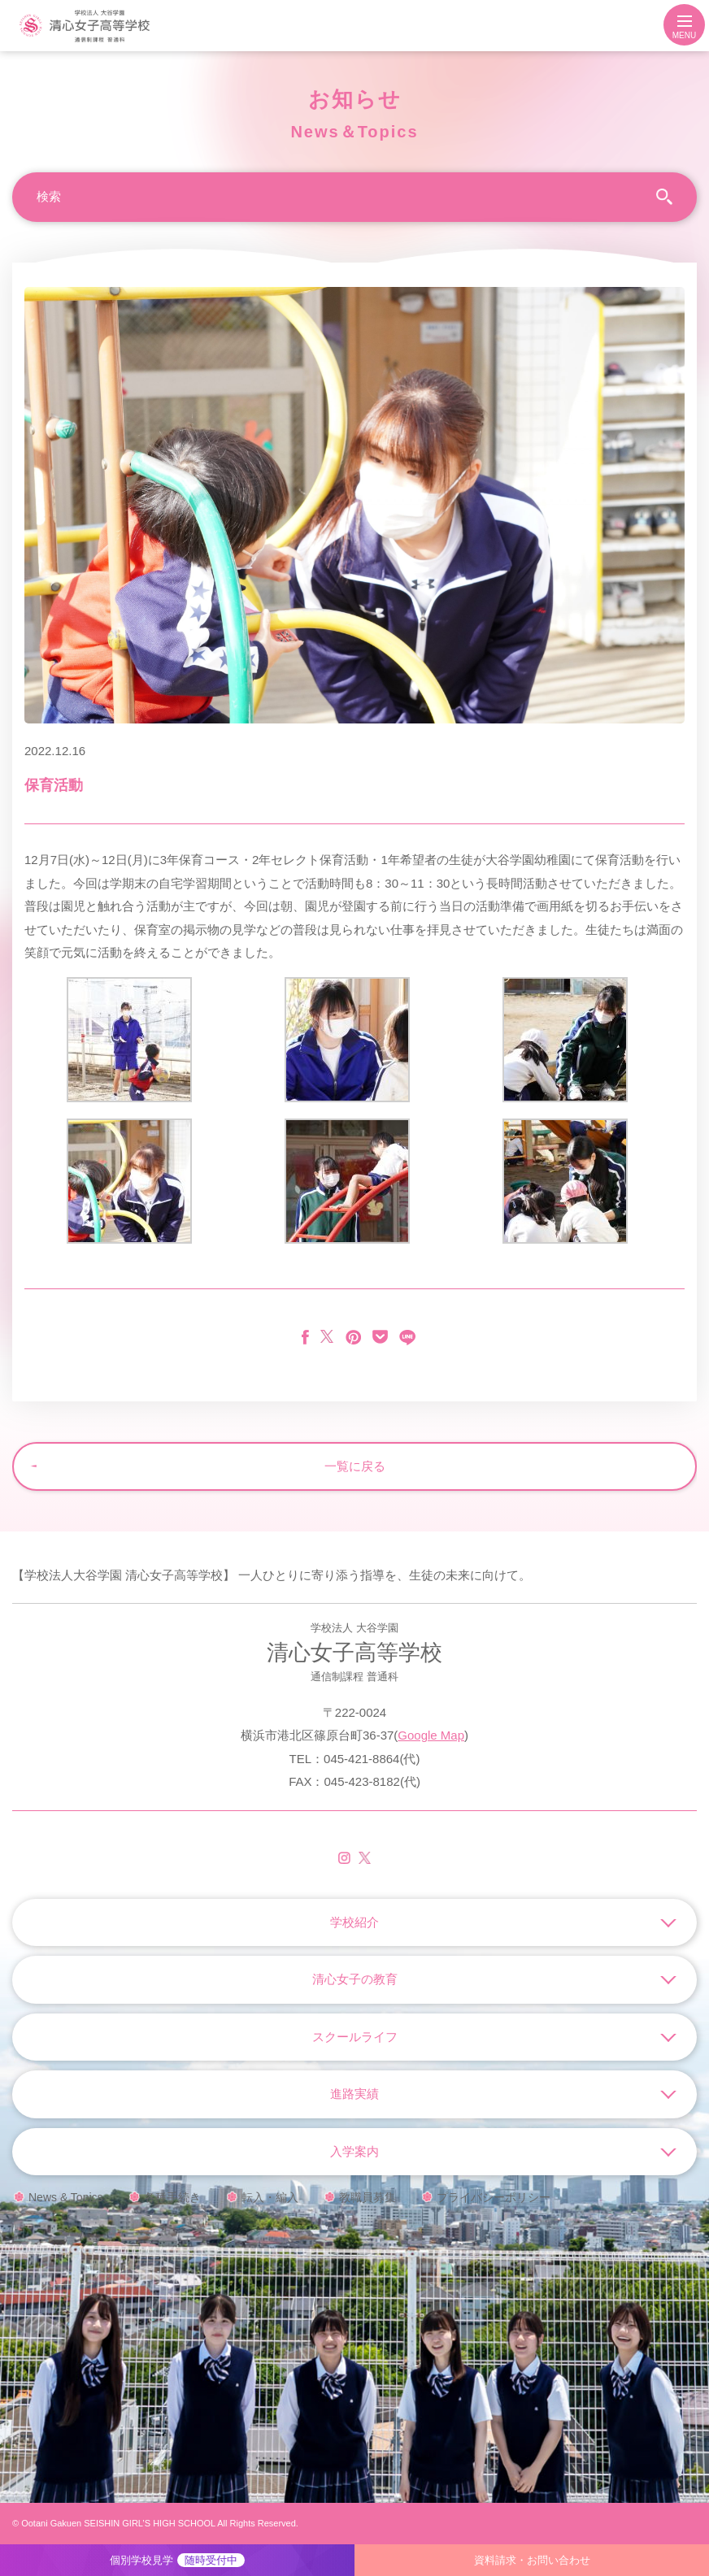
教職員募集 (367, 2197)
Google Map (431, 1735)
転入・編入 (269, 2197)
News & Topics (65, 2197)
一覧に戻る (354, 1466)
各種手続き (172, 2197)
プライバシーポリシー (493, 2197)
